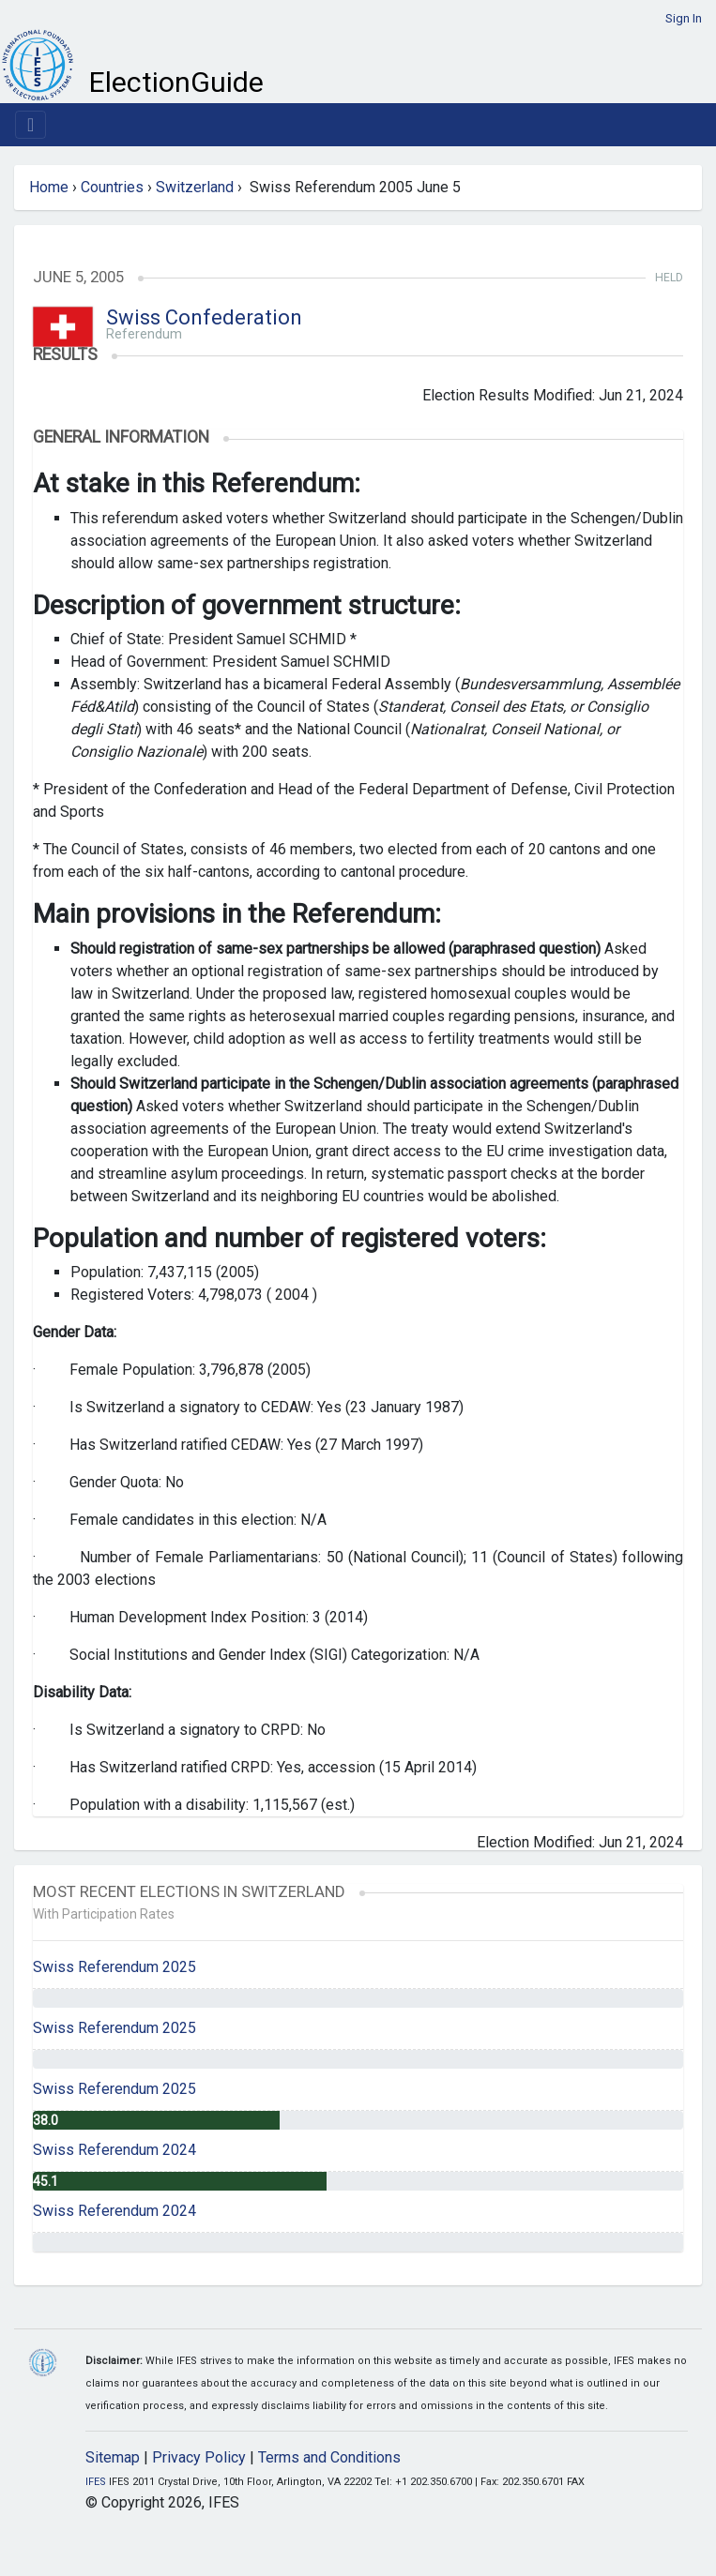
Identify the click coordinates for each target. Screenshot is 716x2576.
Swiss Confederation (204, 317)
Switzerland (195, 187)
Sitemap (112, 2457)
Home (49, 187)
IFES (95, 2482)
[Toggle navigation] (30, 125)
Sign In (683, 18)
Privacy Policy (199, 2457)
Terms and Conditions (329, 2457)
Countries (112, 187)
